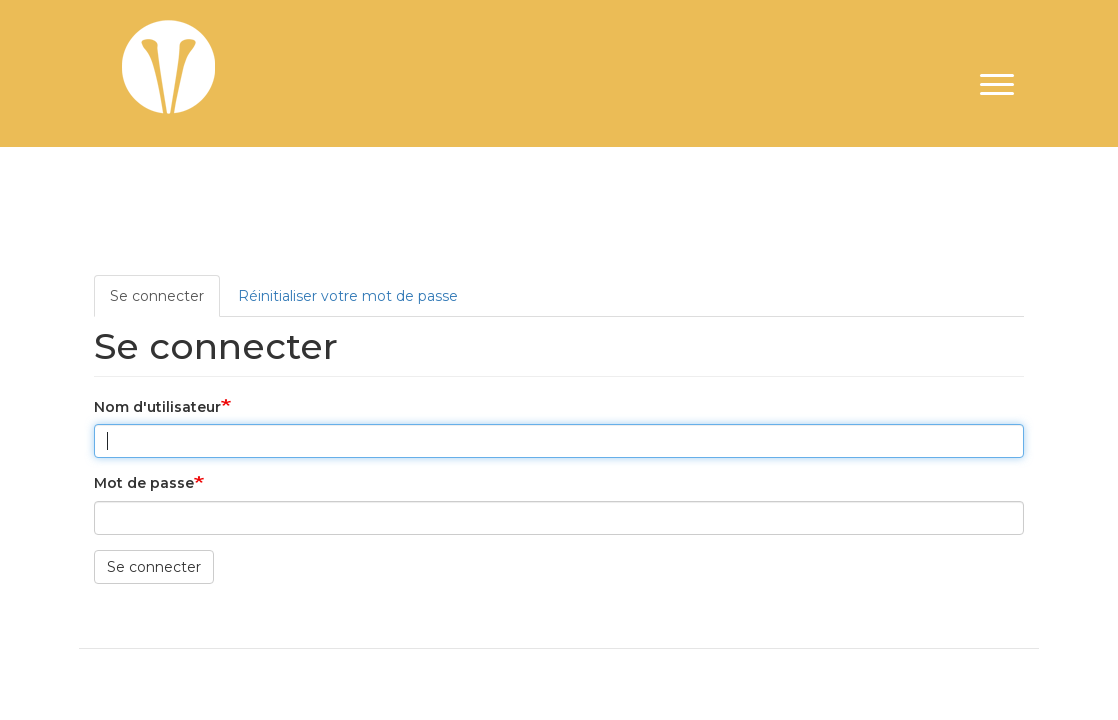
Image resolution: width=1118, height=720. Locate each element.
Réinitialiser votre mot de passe (348, 296)
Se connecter (157, 296)
